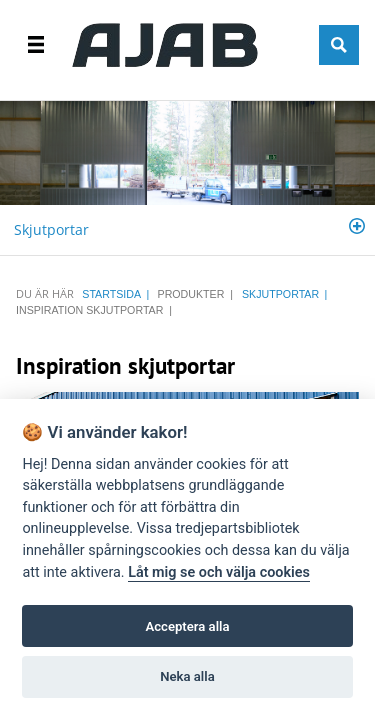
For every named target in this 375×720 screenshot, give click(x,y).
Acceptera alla (188, 626)
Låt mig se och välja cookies (219, 572)
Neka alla (187, 676)
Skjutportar (51, 229)
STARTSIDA (111, 294)
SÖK (339, 45)
